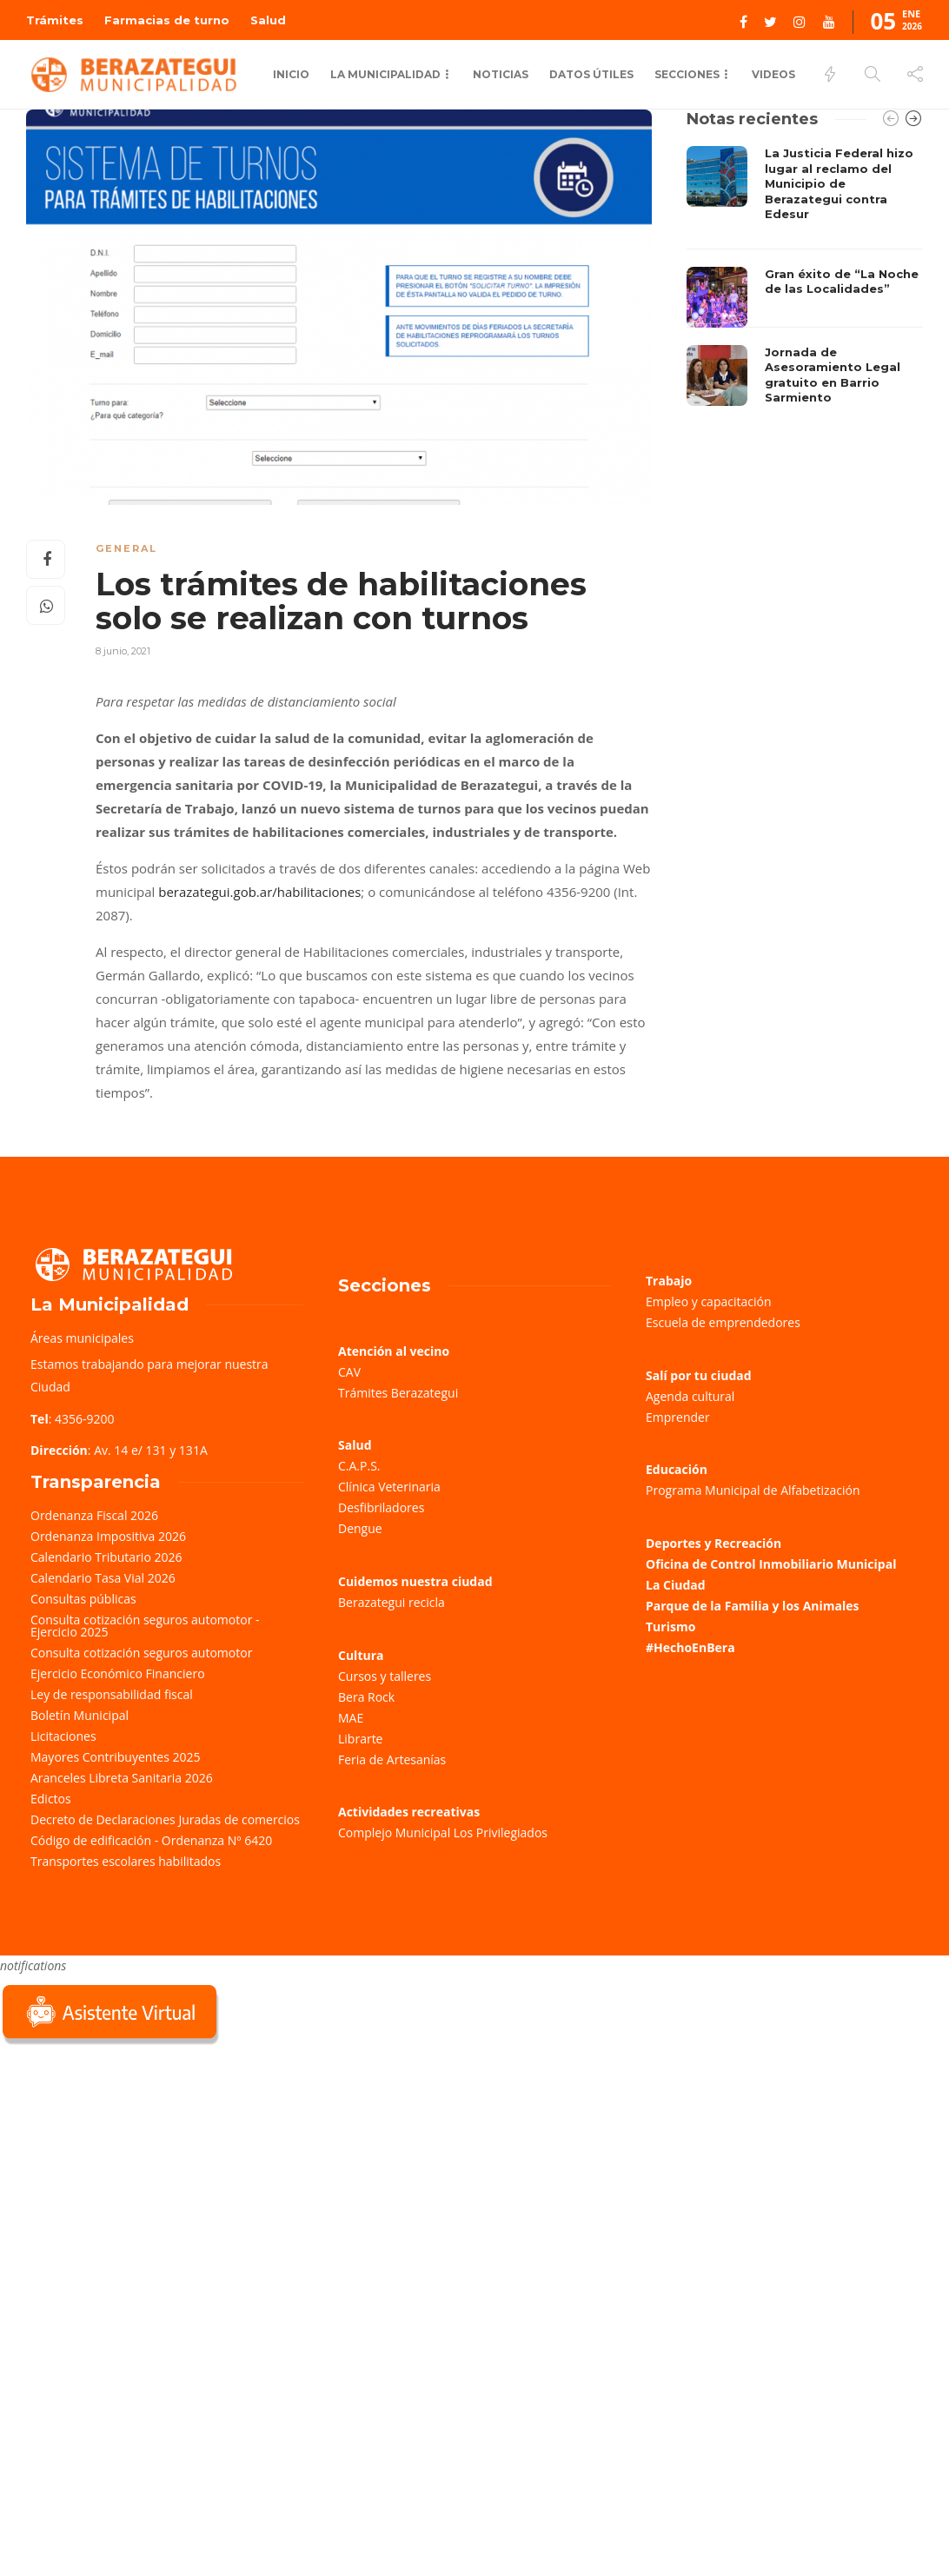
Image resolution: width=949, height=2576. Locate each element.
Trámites (54, 20)
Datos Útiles (591, 74)
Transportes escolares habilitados (125, 1861)
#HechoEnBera (690, 1647)
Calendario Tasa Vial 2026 (103, 1578)
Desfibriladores (381, 1507)
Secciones (687, 74)
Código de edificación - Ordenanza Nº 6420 (151, 1840)
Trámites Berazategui (398, 1392)
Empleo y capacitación (709, 1301)
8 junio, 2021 (123, 651)
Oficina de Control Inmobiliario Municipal (771, 1564)
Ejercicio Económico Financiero (117, 1673)
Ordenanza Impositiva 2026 (108, 1536)
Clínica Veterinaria (389, 1486)
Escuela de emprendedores (723, 1322)
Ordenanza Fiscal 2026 (94, 1515)
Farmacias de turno (166, 20)
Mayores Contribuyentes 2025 (115, 1757)
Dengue (360, 1528)
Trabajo (669, 1280)
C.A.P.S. (359, 1465)
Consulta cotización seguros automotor (141, 1652)
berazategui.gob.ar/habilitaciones (259, 891)
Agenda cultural (690, 1396)
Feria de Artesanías (392, 1759)
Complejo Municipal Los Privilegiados (443, 1832)
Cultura (361, 1655)
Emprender (678, 1417)
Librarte (360, 1738)
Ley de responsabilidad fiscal (111, 1694)
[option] (805, 280)
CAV (349, 1372)
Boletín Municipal (79, 1715)
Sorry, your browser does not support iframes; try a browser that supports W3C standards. (130, 2171)
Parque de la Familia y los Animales (752, 1605)
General (126, 548)
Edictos (50, 1798)
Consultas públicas (83, 1598)
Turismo (670, 1626)
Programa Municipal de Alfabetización (753, 1490)
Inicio (291, 74)
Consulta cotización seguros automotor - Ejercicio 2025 (145, 1625)
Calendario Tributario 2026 (106, 1557)
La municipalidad (385, 74)
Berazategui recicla (391, 1602)
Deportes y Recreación (713, 1543)
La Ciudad (676, 1585)
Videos (773, 74)
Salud (268, 20)
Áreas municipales (82, 1338)
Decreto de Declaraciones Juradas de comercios (165, 1819)
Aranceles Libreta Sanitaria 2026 (121, 1777)
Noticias (500, 74)
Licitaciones (63, 1736)
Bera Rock (366, 1697)
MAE (350, 1718)
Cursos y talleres (384, 1676)
